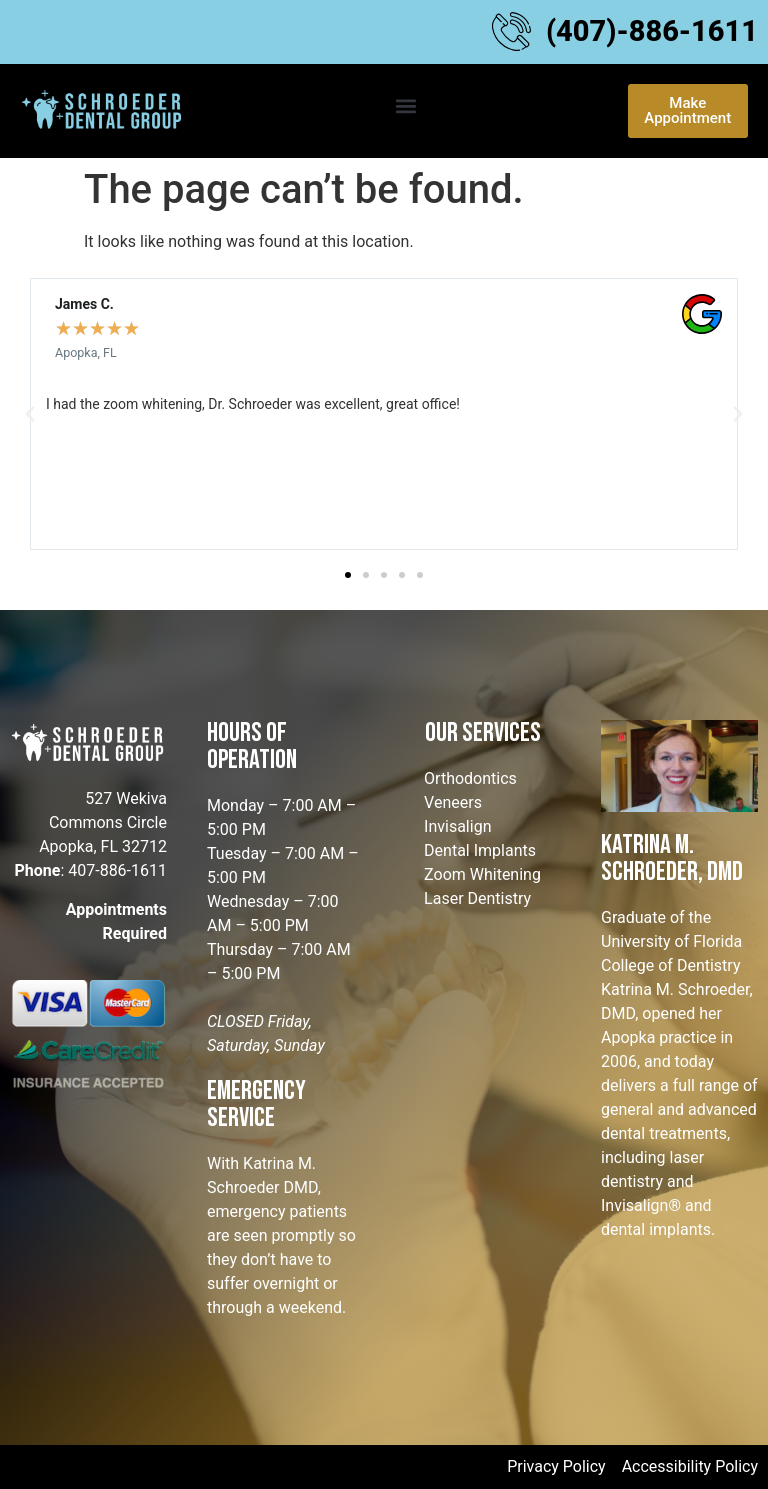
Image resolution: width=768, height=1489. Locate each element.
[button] (406, 105)
